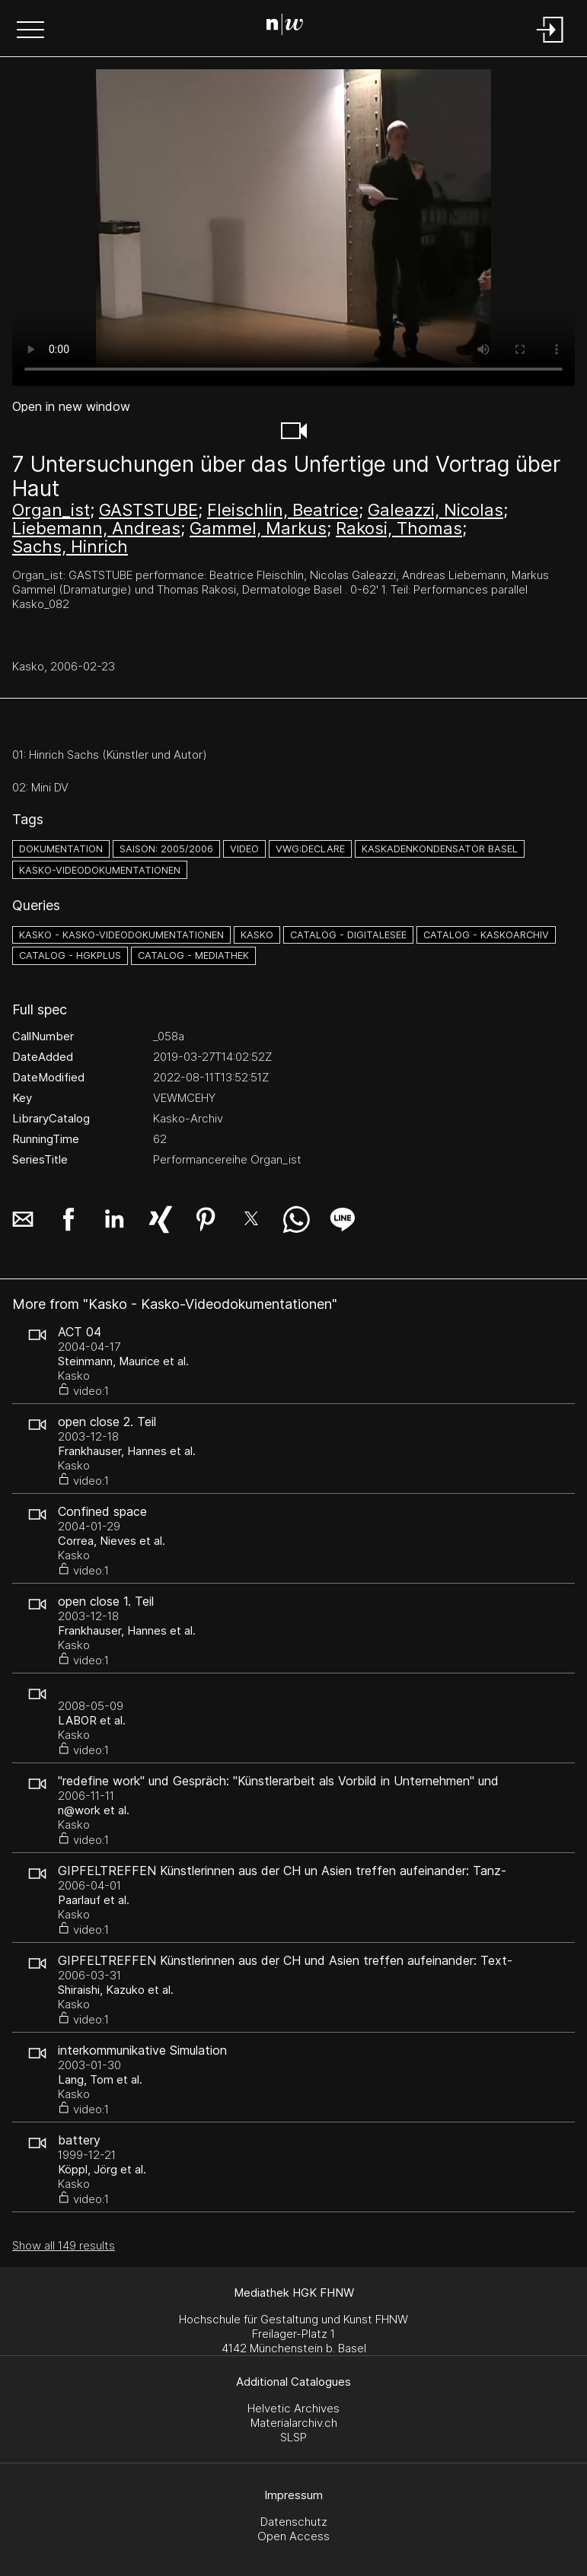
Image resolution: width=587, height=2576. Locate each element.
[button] (30, 31)
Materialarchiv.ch (293, 2422)
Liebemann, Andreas (96, 528)
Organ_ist (51, 510)
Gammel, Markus (258, 528)
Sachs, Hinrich (70, 546)
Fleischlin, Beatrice (283, 510)
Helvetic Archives (293, 2408)
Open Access (293, 2536)
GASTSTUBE (148, 510)
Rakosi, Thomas (399, 528)
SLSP (293, 2437)
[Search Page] (290, 26)
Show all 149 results (63, 2245)
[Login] (550, 44)
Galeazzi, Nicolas (435, 510)
